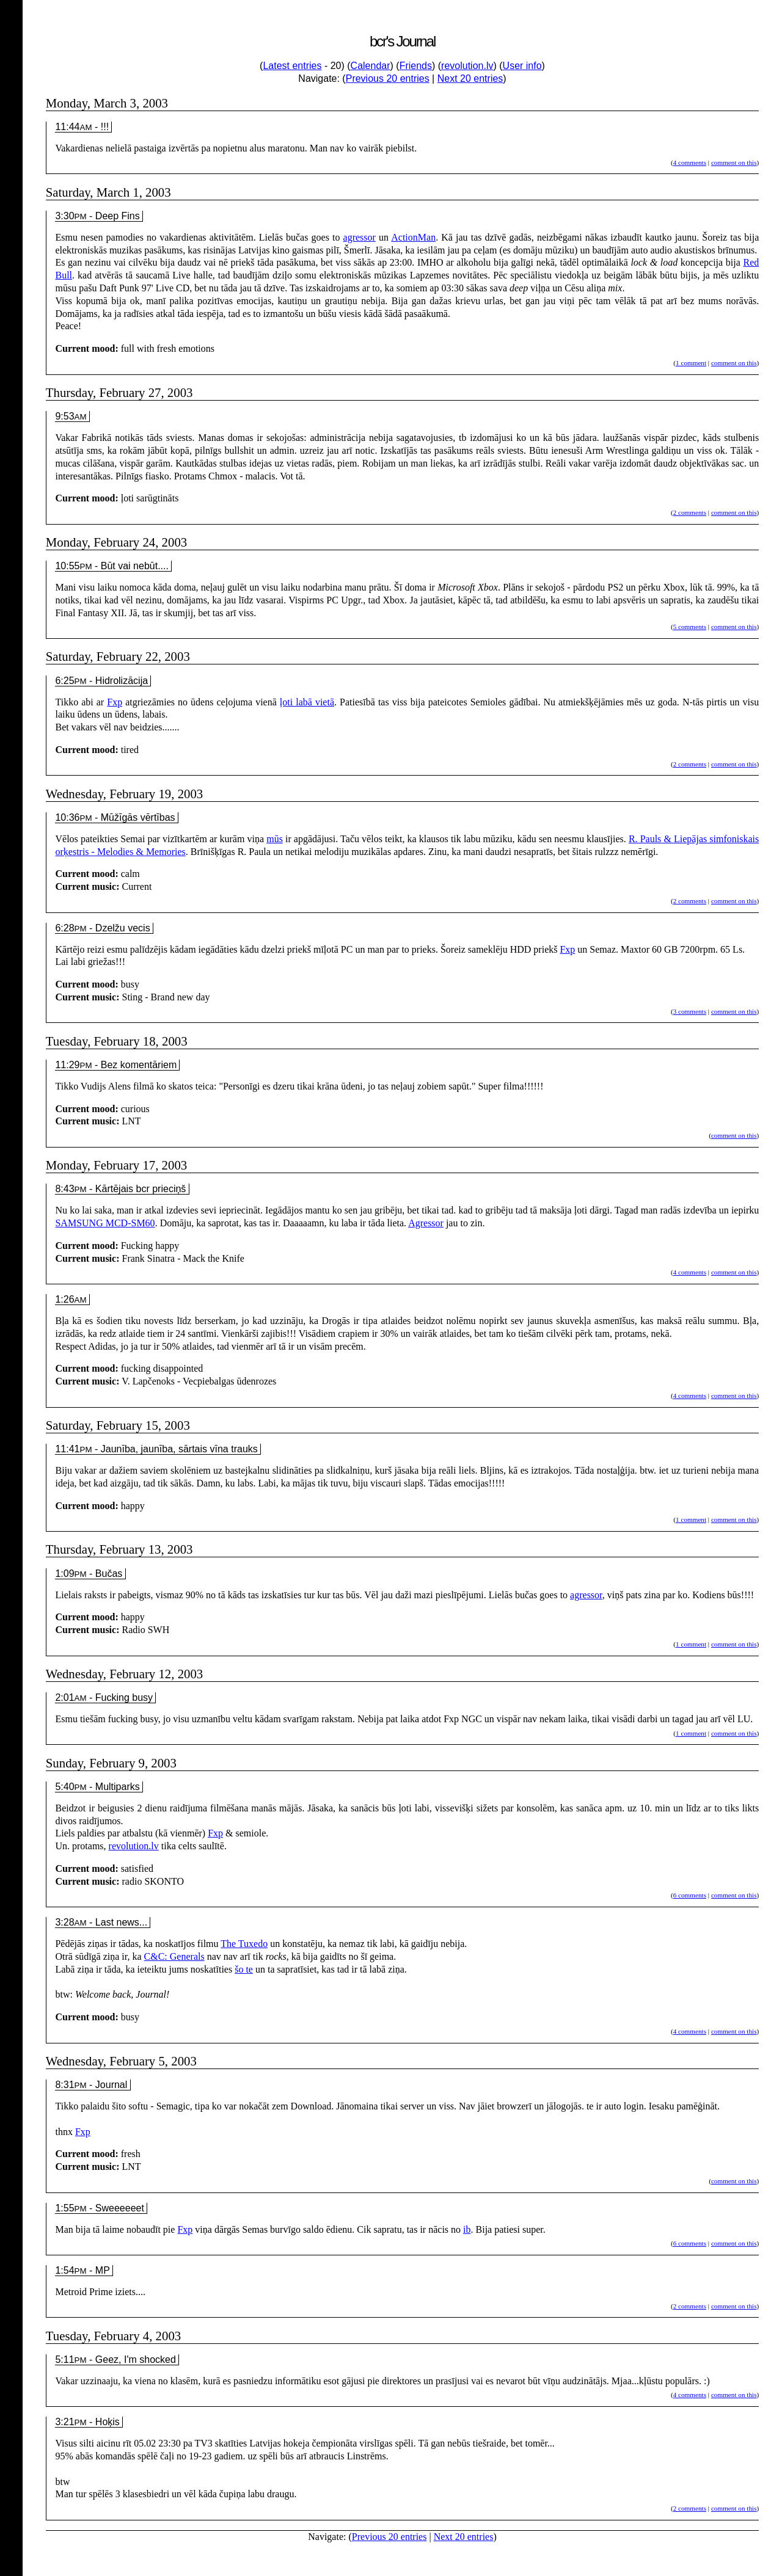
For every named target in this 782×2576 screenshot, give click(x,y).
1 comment (691, 362)
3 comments (689, 1011)
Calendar (370, 65)
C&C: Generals (174, 1956)
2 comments (689, 512)
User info (522, 65)
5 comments (689, 626)
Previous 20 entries (387, 78)
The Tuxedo (244, 1943)
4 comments (689, 162)
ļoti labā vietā (307, 702)
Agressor (426, 1223)
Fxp (114, 702)
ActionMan (413, 237)
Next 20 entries (470, 78)
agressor (359, 237)
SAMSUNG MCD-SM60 (105, 1223)
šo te (244, 1969)
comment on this (734, 162)
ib (466, 2229)
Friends (416, 65)
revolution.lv (467, 65)
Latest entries (292, 65)
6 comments (689, 1895)
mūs (274, 839)
